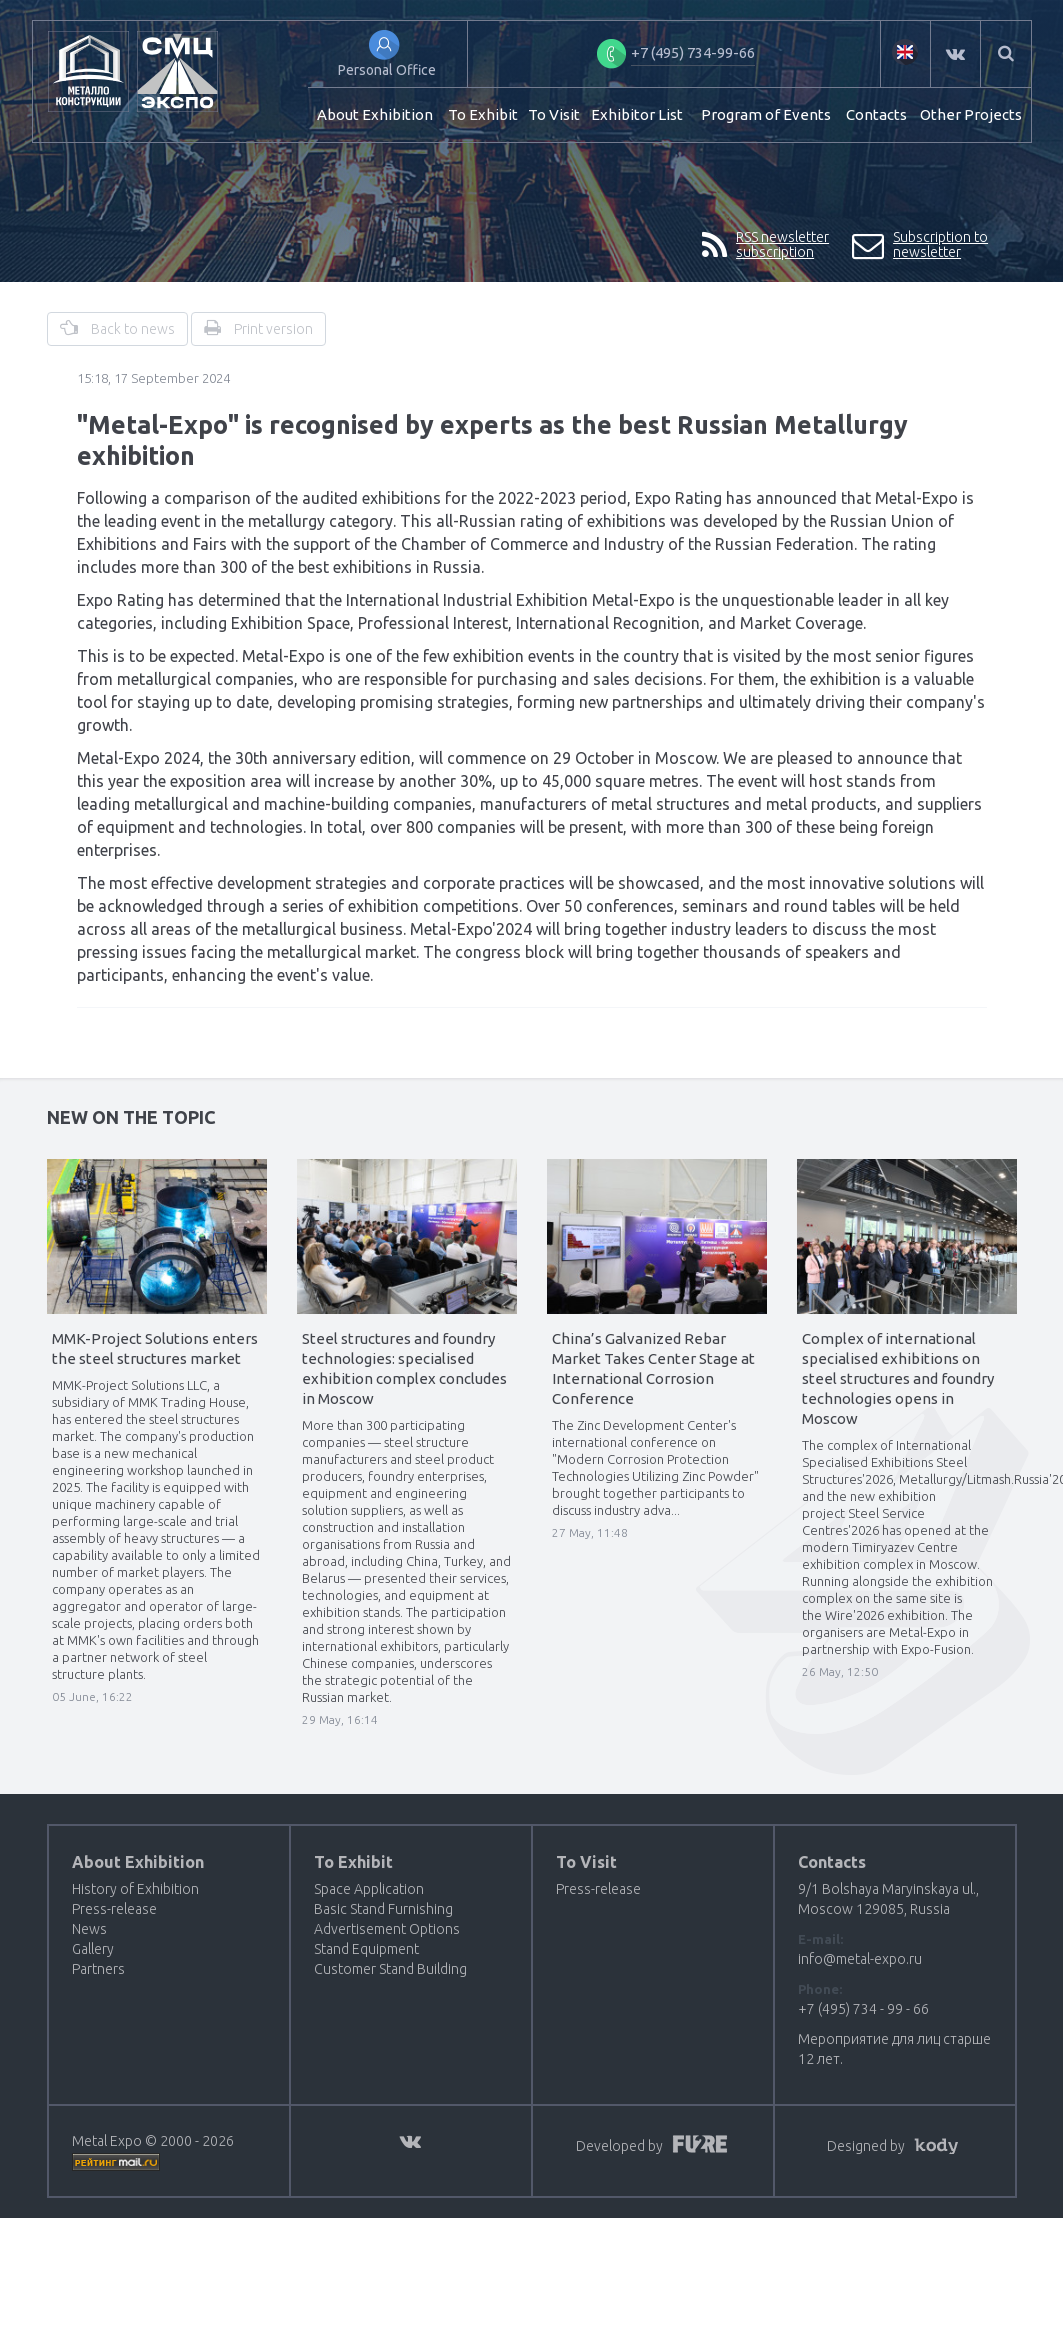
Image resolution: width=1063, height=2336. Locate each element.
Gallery (93, 1949)
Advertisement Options (387, 1929)
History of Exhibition (135, 1889)
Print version (258, 328)
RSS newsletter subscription (766, 246)
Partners (98, 1969)
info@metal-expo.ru (860, 1959)
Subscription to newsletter (920, 246)
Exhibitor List (637, 114)
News (89, 1929)
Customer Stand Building (390, 1969)
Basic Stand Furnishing (383, 1909)
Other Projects (971, 114)
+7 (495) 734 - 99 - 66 (863, 2009)
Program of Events (766, 114)
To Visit (554, 114)
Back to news (117, 328)
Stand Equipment (366, 1949)
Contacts (876, 114)
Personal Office (387, 70)
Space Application (369, 1889)
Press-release (114, 1909)
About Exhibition (375, 114)
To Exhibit (483, 114)
